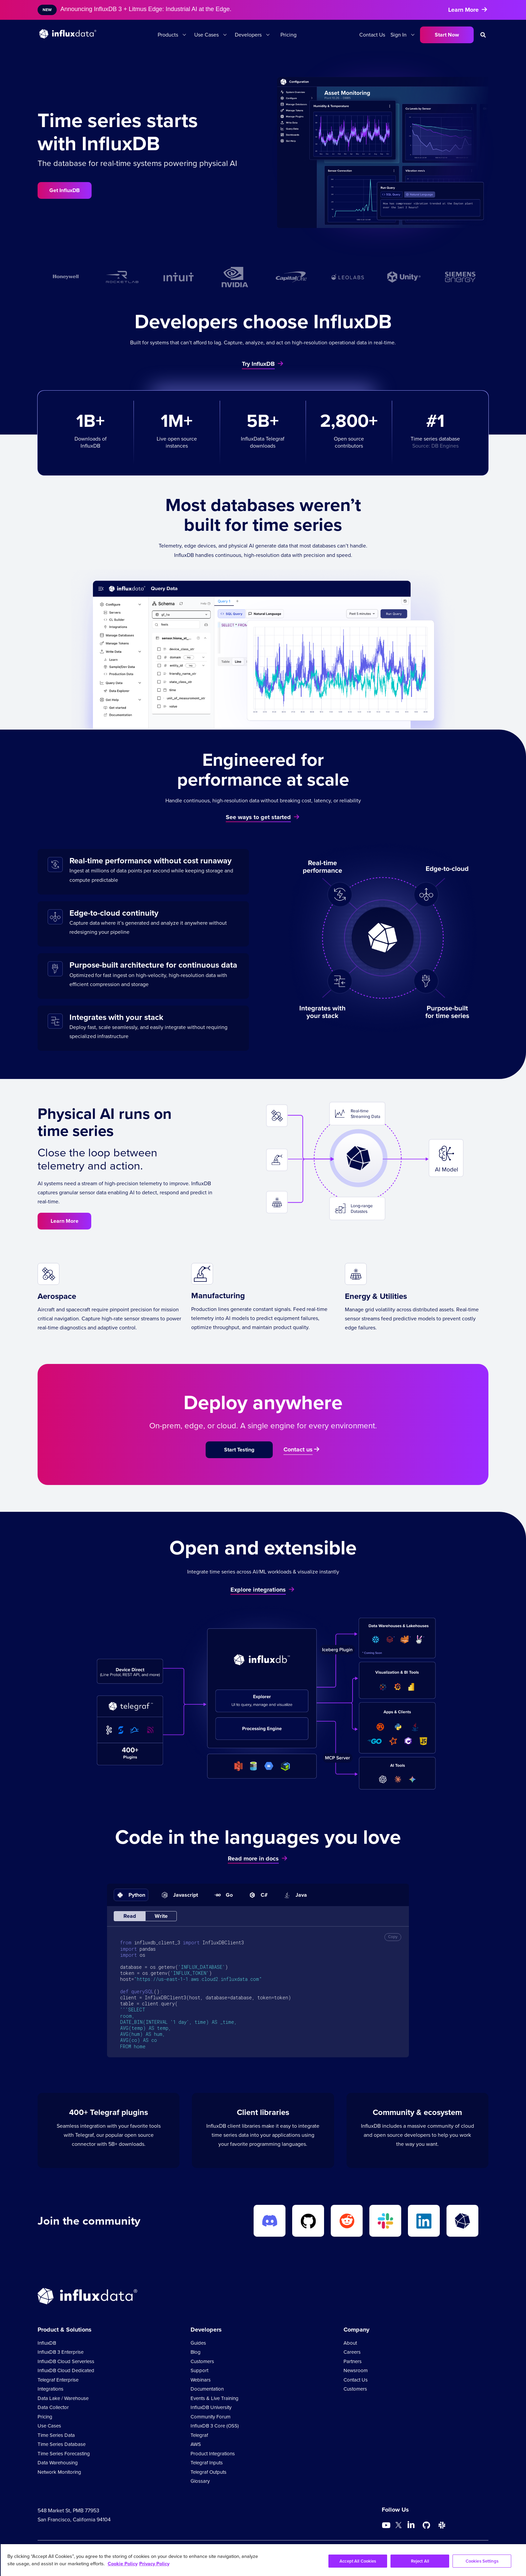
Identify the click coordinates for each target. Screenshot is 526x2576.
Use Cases (206, 35)
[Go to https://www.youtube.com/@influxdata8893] (387, 2525)
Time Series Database (62, 2444)
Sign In (398, 35)
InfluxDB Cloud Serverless (66, 2361)
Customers (202, 2361)
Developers (248, 35)
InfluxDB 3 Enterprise (61, 2352)
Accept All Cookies (357, 2561)
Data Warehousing (58, 2462)
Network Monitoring (59, 2472)
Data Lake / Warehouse (63, 2398)
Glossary (200, 2481)
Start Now (447, 35)
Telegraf (199, 2435)
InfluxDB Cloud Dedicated (66, 2370)
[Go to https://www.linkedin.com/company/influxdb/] (411, 2525)
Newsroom (356, 2370)
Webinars (201, 2380)
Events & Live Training (215, 2398)
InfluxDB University (211, 2407)
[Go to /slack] (442, 2525)
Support (199, 2370)
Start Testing (239, 1449)
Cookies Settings (482, 2561)
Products (168, 35)
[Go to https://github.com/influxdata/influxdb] (426, 2525)
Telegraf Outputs (208, 2472)
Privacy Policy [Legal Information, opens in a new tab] (154, 2563)
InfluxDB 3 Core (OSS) (215, 2425)
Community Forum (210, 2416)
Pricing (288, 35)
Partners (353, 2361)
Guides (198, 2343)
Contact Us (372, 35)
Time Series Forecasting (64, 2453)
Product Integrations (213, 2453)
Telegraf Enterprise (58, 2380)
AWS (196, 2444)
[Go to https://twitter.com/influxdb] (399, 2526)
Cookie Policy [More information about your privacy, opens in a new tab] (123, 2563)
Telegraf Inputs (207, 2462)
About (350, 2343)
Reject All (420, 2561)
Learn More (64, 1221)
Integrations (50, 2389)
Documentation (207, 2389)
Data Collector (53, 2407)
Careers (352, 2352)
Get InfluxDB (64, 190)
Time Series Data (56, 2435)
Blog (196, 2352)
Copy (393, 1937)
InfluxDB (47, 2343)
